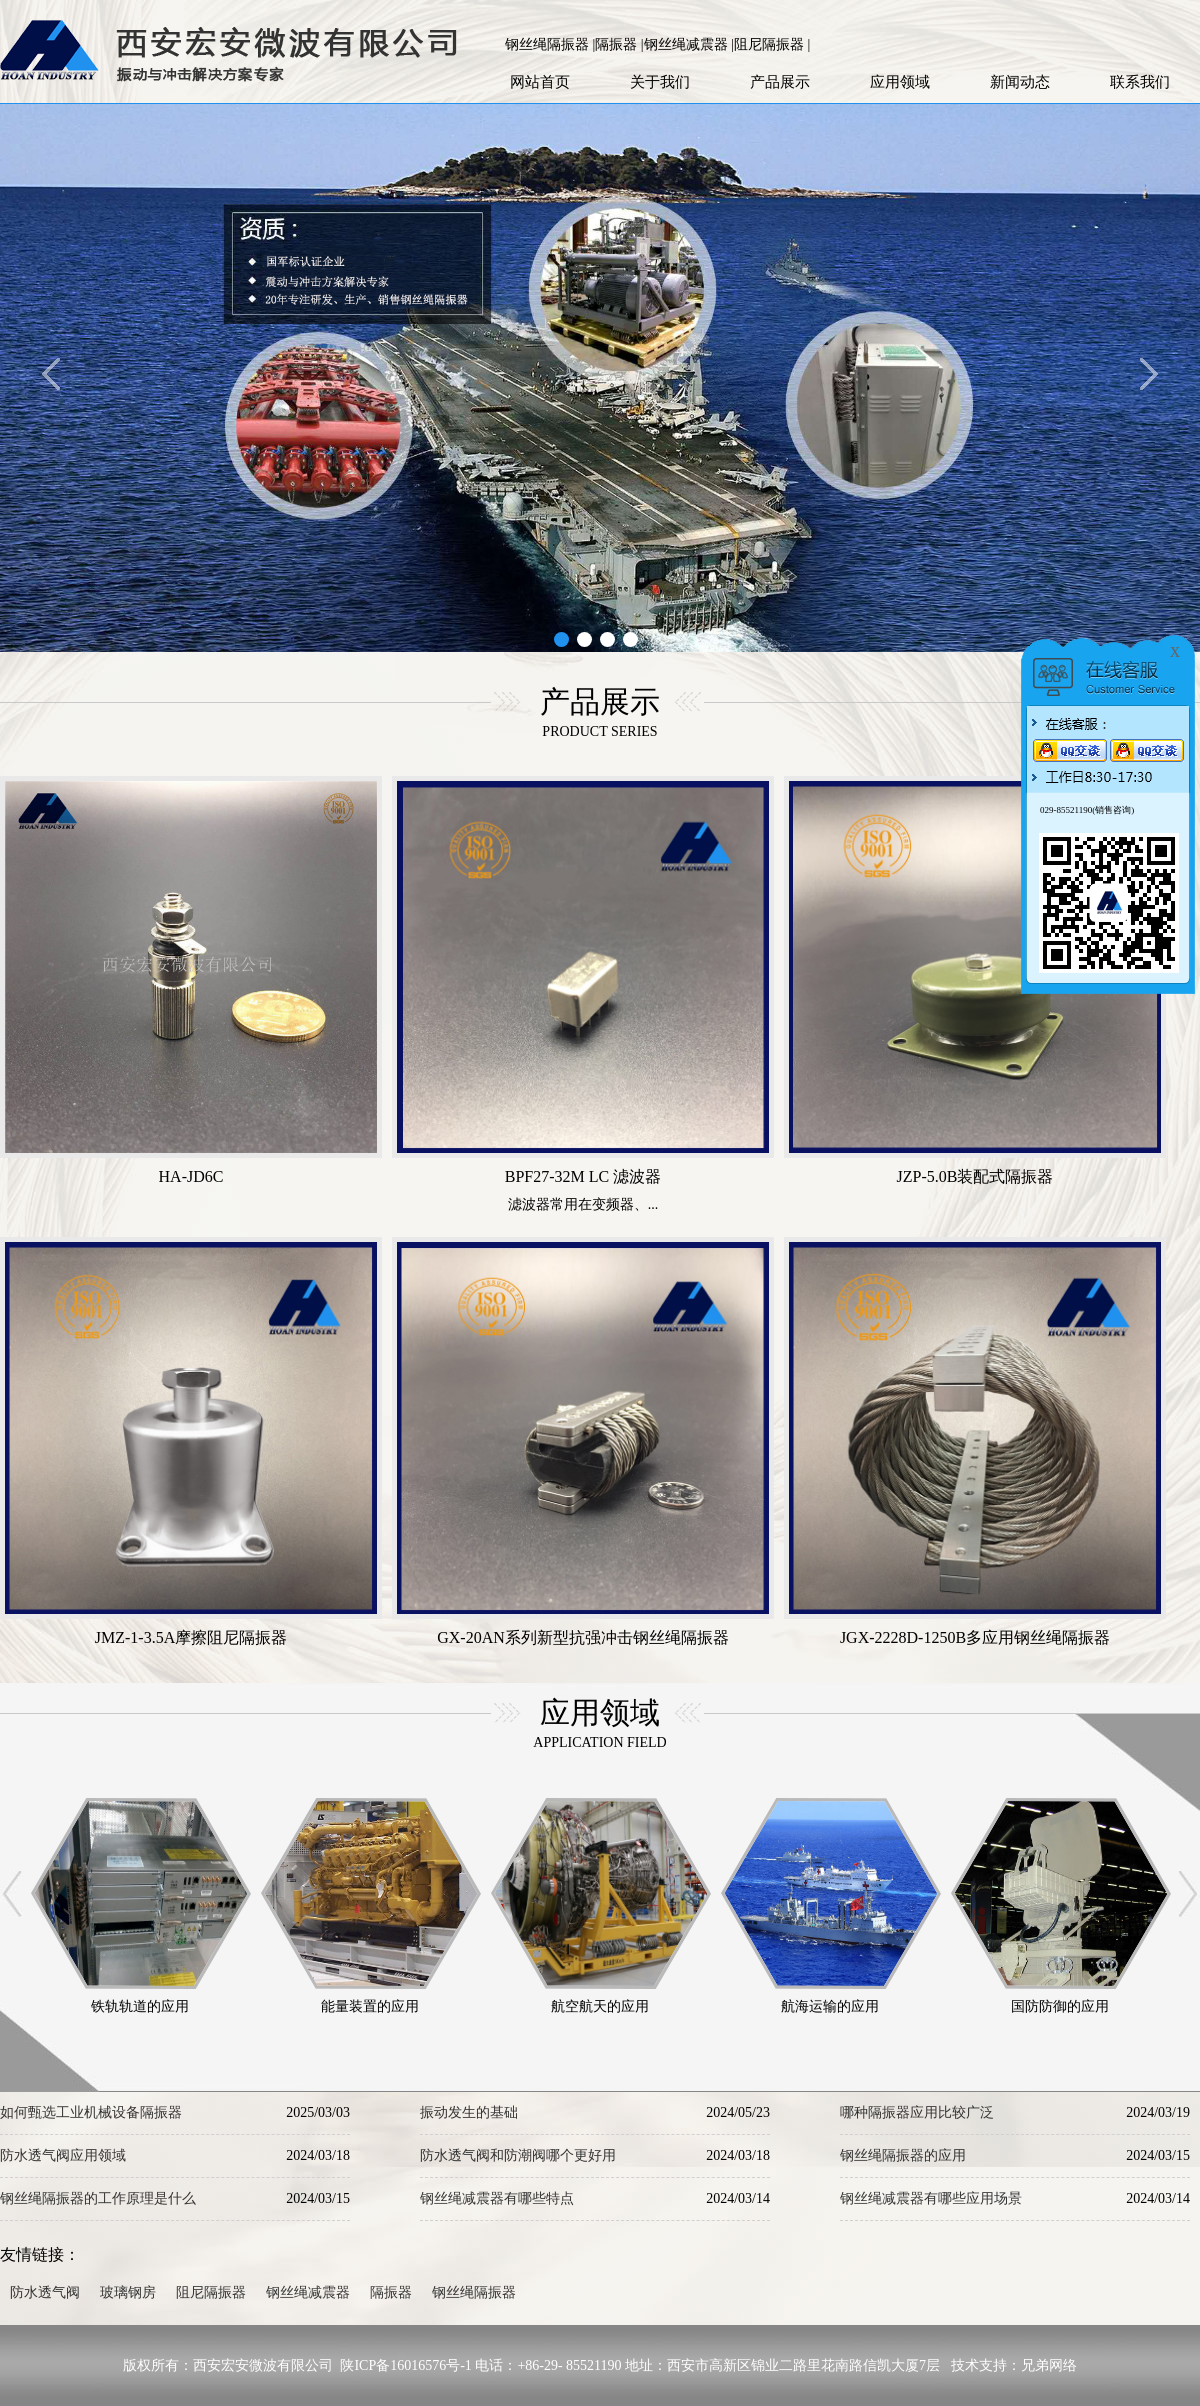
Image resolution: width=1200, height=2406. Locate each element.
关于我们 (660, 82)
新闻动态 (1020, 82)
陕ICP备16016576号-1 (405, 2365)
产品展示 (780, 82)
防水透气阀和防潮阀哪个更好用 (518, 2155)
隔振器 (391, 2292)
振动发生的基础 (469, 2112)
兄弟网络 (1049, 2365)
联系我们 (1140, 82)
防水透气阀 (45, 2292)
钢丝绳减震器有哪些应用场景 (931, 2198)
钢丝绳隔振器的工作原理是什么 (98, 2198)
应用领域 (900, 82)
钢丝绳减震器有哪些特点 (497, 2198)
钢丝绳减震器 (308, 2292)
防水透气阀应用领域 (63, 2155)
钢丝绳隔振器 (474, 2292)
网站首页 (540, 82)
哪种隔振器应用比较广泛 (917, 2112)
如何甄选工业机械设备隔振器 (91, 2112)
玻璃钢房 (128, 2292)
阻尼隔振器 (211, 2292)
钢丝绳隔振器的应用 (903, 2155)
